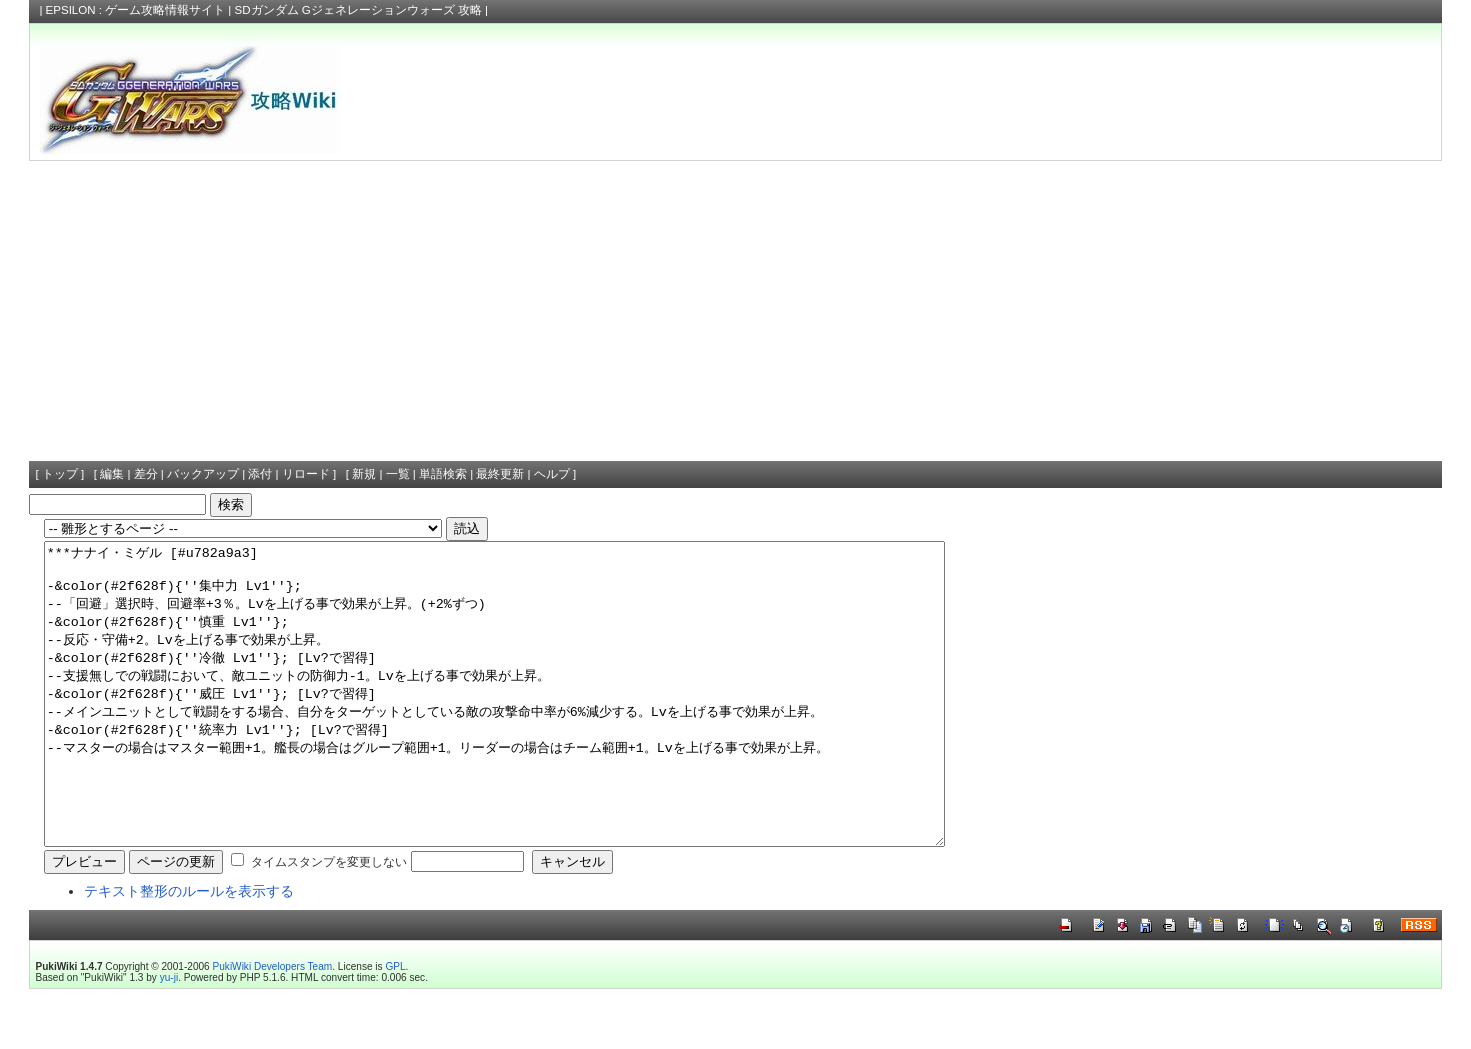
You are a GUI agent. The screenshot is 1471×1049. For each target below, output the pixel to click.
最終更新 (500, 474)
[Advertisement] (736, 311)
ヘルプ (552, 474)
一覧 (398, 474)
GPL (395, 1026)
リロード (306, 474)
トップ (60, 474)
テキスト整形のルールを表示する (189, 951)
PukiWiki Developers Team (273, 1026)
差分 (146, 474)
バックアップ (203, 474)
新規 (364, 474)
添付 (260, 474)
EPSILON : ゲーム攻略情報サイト (136, 10)
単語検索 (443, 474)
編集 (112, 474)
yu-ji (169, 1037)
